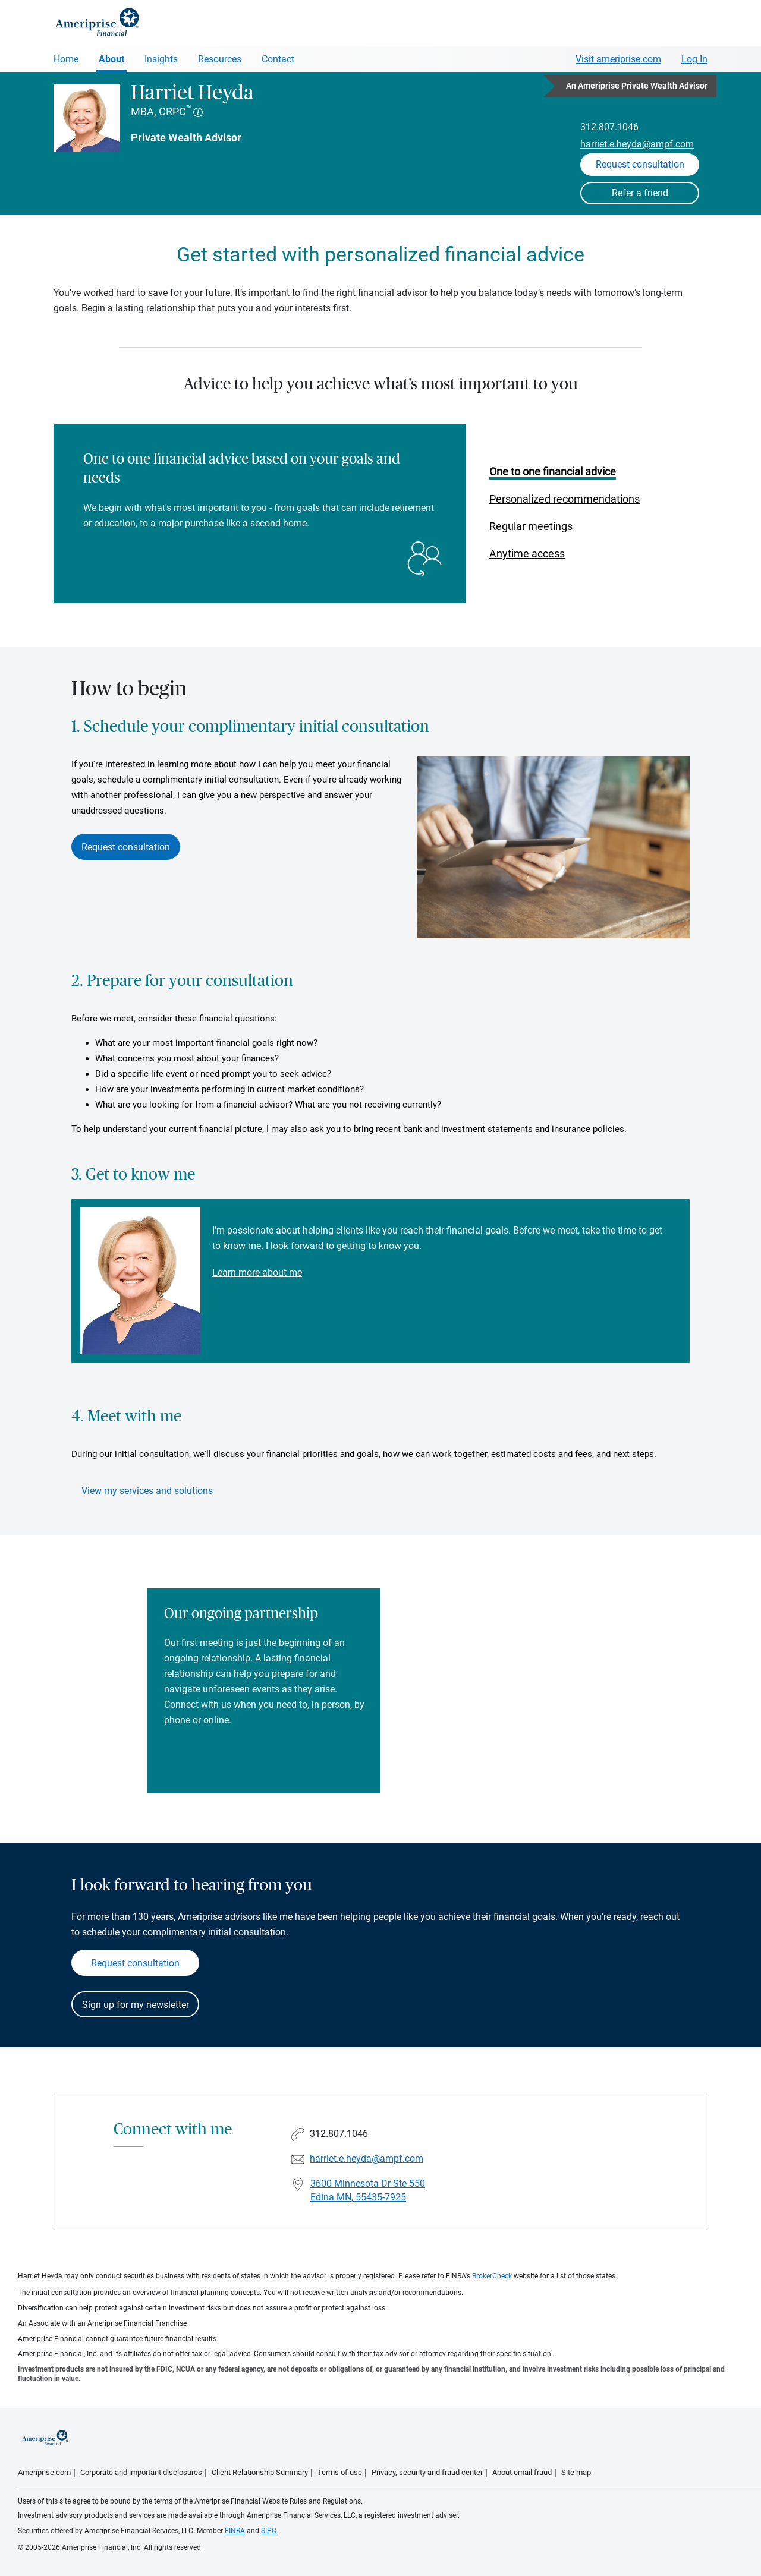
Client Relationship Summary (260, 2472)
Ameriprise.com (44, 2472)
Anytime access (527, 553)
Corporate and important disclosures (141, 2472)
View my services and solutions (147, 1490)
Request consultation (125, 847)
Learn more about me (257, 1272)
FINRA (235, 2531)
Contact (278, 59)
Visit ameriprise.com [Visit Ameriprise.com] (618, 59)
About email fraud (522, 2472)
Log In (694, 59)
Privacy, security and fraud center (427, 2472)
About (111, 59)
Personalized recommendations (564, 499)
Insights (161, 59)
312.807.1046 (609, 127)
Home (66, 59)
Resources (219, 59)
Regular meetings (531, 526)
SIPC (268, 2531)
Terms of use (339, 2472)
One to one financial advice (552, 471)
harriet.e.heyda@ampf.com (637, 144)
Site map (576, 2472)
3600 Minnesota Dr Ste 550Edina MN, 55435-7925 (367, 2190)
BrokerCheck (492, 2276)
